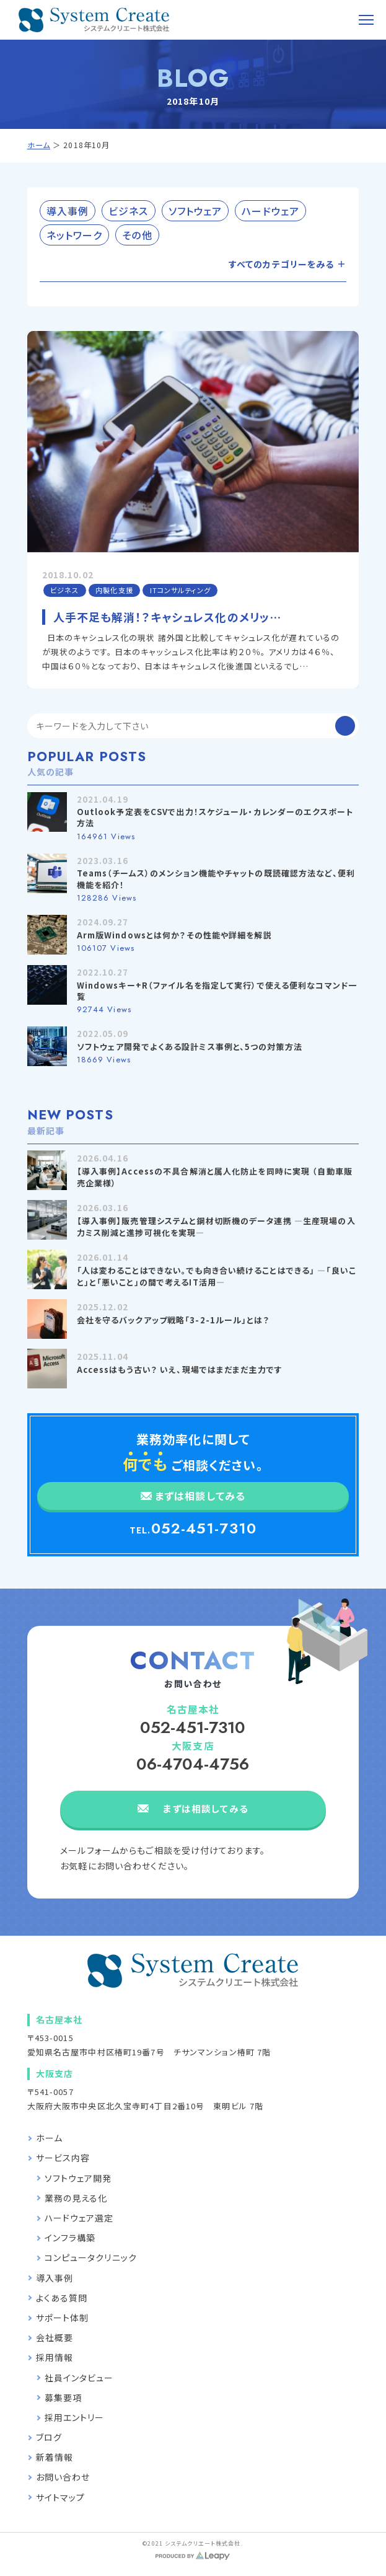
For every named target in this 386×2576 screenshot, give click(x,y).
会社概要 (54, 2337)
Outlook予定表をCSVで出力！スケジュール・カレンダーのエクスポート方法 (215, 817)
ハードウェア (270, 210)
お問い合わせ (63, 2477)
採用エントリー (75, 2417)
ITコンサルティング (180, 590)
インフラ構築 (70, 2237)
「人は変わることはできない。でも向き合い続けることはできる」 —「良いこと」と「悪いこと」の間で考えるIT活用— (216, 1275)
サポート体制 (62, 2317)
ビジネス (128, 210)
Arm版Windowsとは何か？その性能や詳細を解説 (174, 935)
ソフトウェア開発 (78, 2178)
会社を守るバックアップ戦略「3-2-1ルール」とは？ (173, 1320)
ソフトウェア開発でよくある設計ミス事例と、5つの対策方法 (189, 1046)
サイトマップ (61, 2497)
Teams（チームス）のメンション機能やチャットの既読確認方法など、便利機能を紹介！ (216, 878)
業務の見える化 (76, 2198)
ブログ (49, 2437)
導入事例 (67, 210)
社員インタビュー (79, 2377)
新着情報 (54, 2457)
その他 (137, 234)
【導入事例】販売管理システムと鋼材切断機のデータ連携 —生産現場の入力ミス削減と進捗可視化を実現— (216, 1226)
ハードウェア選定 (79, 2218)
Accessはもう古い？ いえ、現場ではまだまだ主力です (180, 1369)
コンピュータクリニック (91, 2257)
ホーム (38, 145)
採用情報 (54, 2357)
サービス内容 (63, 2157)
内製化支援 (114, 590)
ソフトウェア (195, 210)
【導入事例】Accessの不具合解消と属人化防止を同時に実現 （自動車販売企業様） (215, 1176)
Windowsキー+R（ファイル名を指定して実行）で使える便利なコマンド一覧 (217, 990)
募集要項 (63, 2397)
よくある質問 (62, 2297)
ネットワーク (74, 234)
